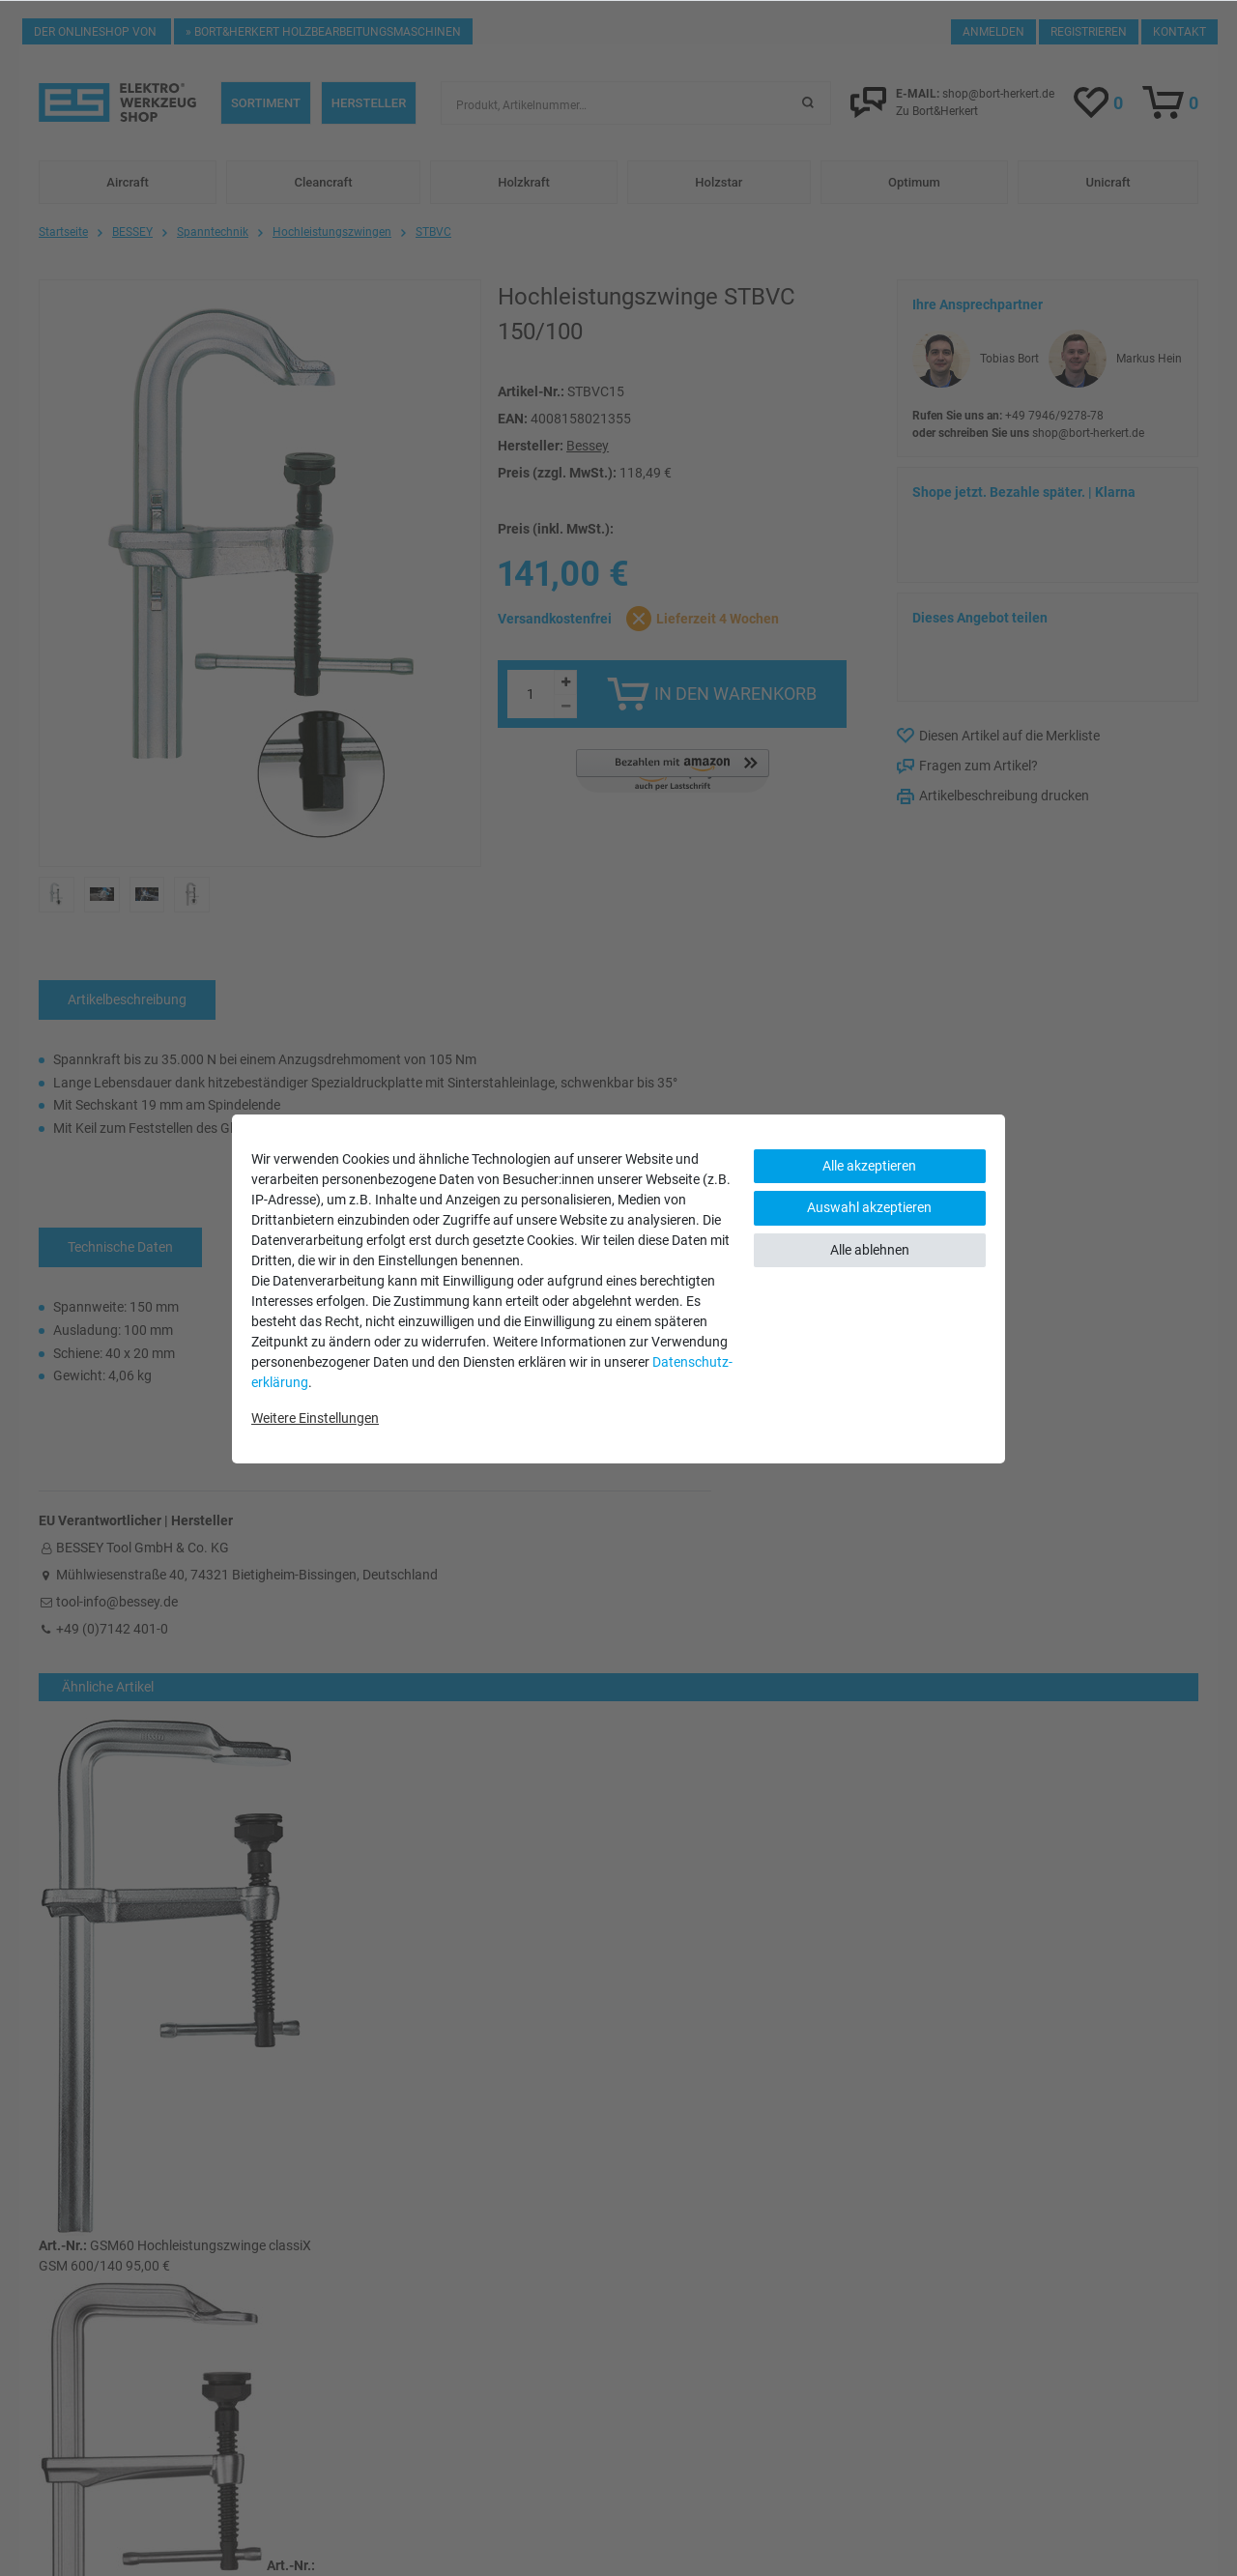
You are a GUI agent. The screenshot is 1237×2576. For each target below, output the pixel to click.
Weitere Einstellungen (315, 1418)
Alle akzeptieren (869, 1165)
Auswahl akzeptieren (869, 1207)
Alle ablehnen (869, 1250)
